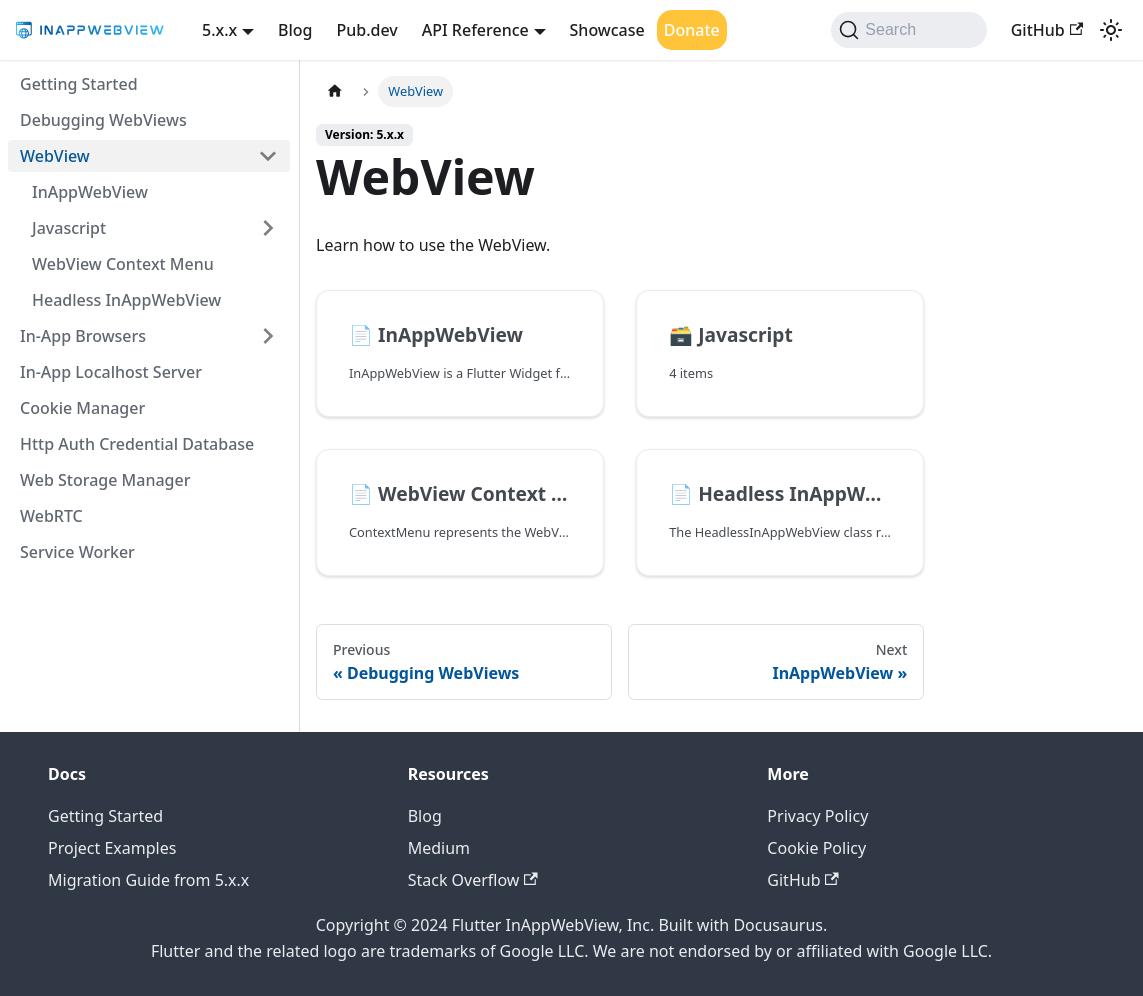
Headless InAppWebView (126, 300)
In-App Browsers (83, 336)
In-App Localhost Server (111, 372)
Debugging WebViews (103, 120)
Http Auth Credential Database (137, 444)
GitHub (1047, 30)
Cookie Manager (82, 408)
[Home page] (335, 91)
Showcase (607, 30)
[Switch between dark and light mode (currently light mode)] (1111, 30)
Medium (439, 848)
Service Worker (77, 552)
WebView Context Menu (123, 264)
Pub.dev (367, 30)
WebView (55, 156)
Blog (295, 30)
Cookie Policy (816, 848)
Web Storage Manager (105, 480)
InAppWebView (90, 192)
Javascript (69, 228)
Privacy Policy (817, 816)
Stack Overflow (473, 880)
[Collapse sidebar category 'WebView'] (268, 156)
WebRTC (51, 516)
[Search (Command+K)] (908, 30)
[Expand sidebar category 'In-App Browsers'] (268, 336)
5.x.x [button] (219, 30)
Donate (692, 30)
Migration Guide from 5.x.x (148, 880)
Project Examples (112, 848)
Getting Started (79, 84)
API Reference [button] (475, 30)
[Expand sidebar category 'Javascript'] (268, 228)
